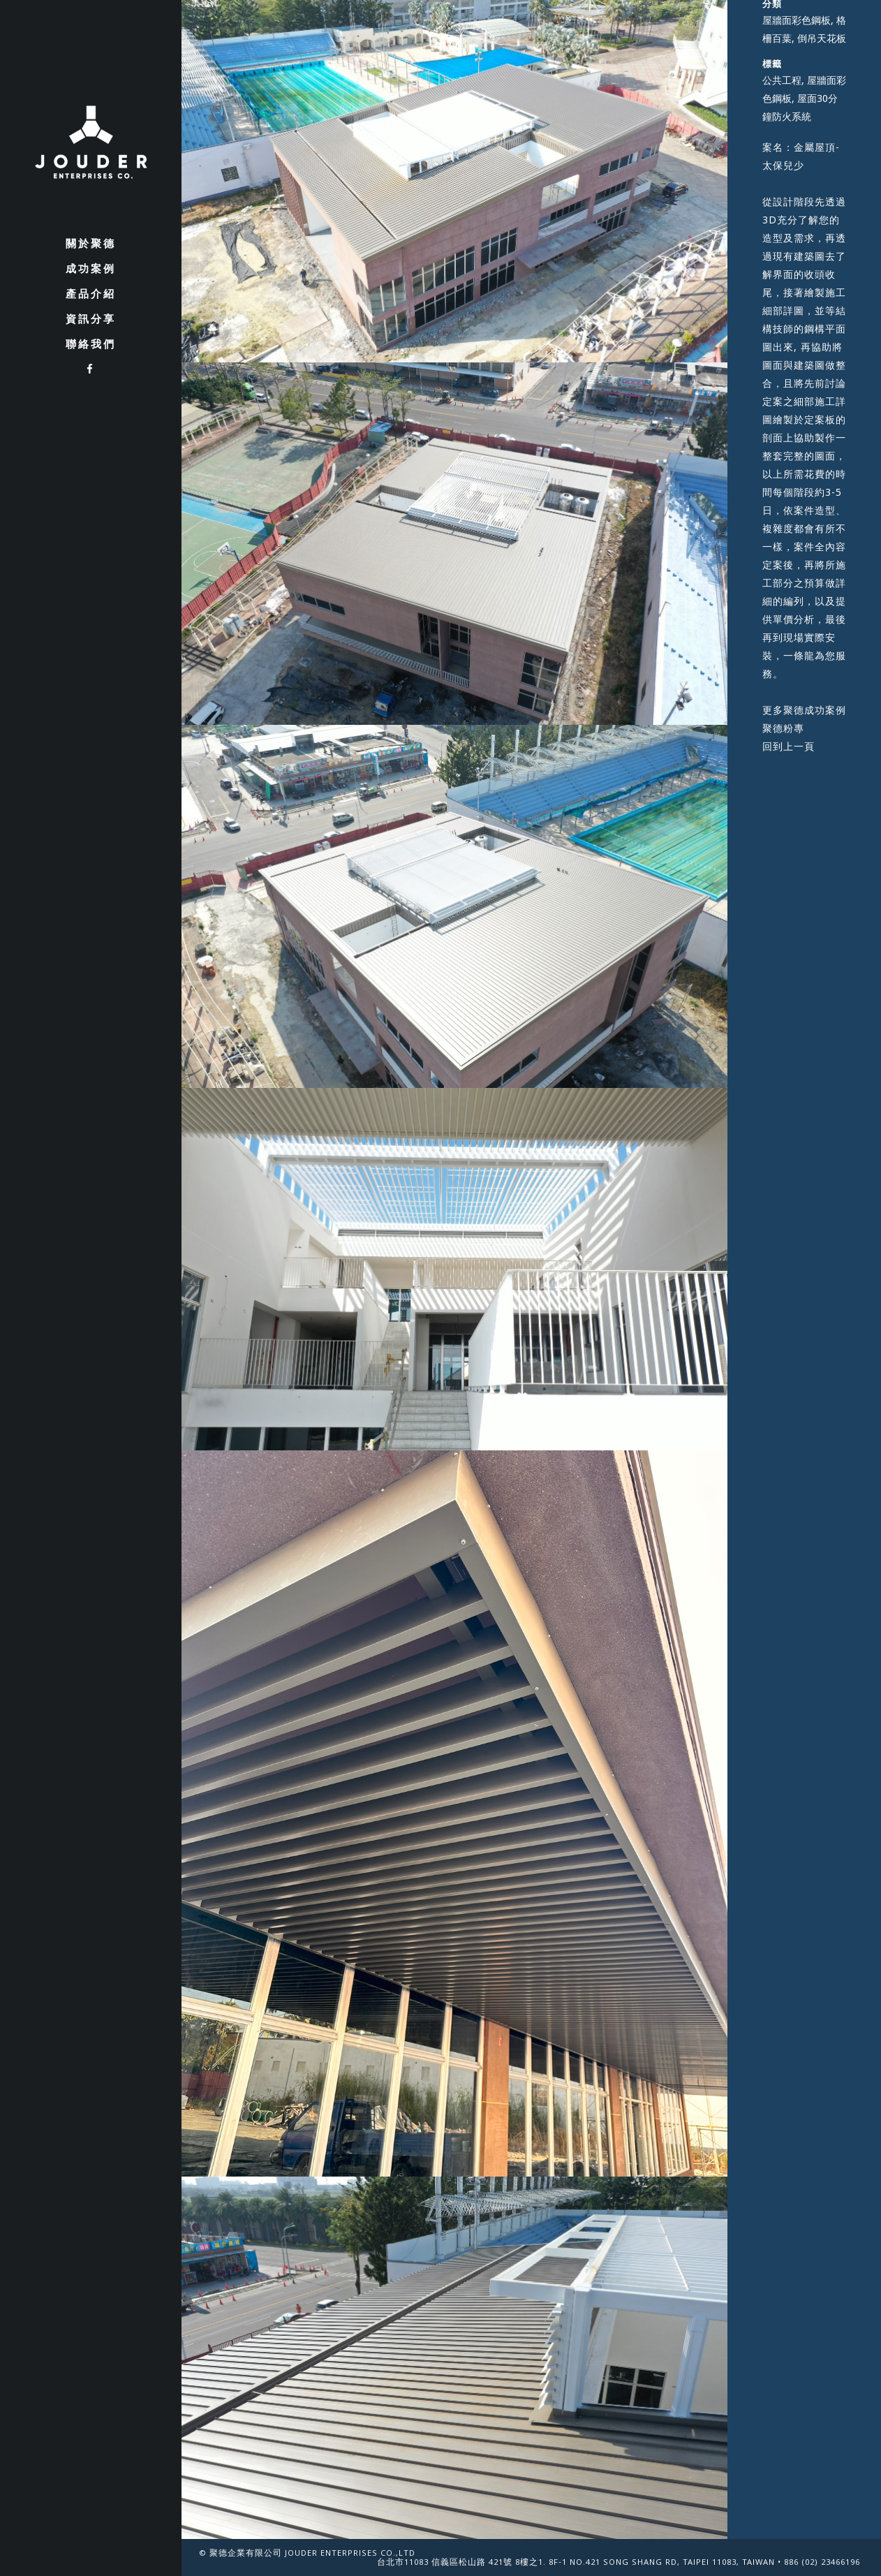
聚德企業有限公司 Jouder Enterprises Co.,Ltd (312, 2554)
